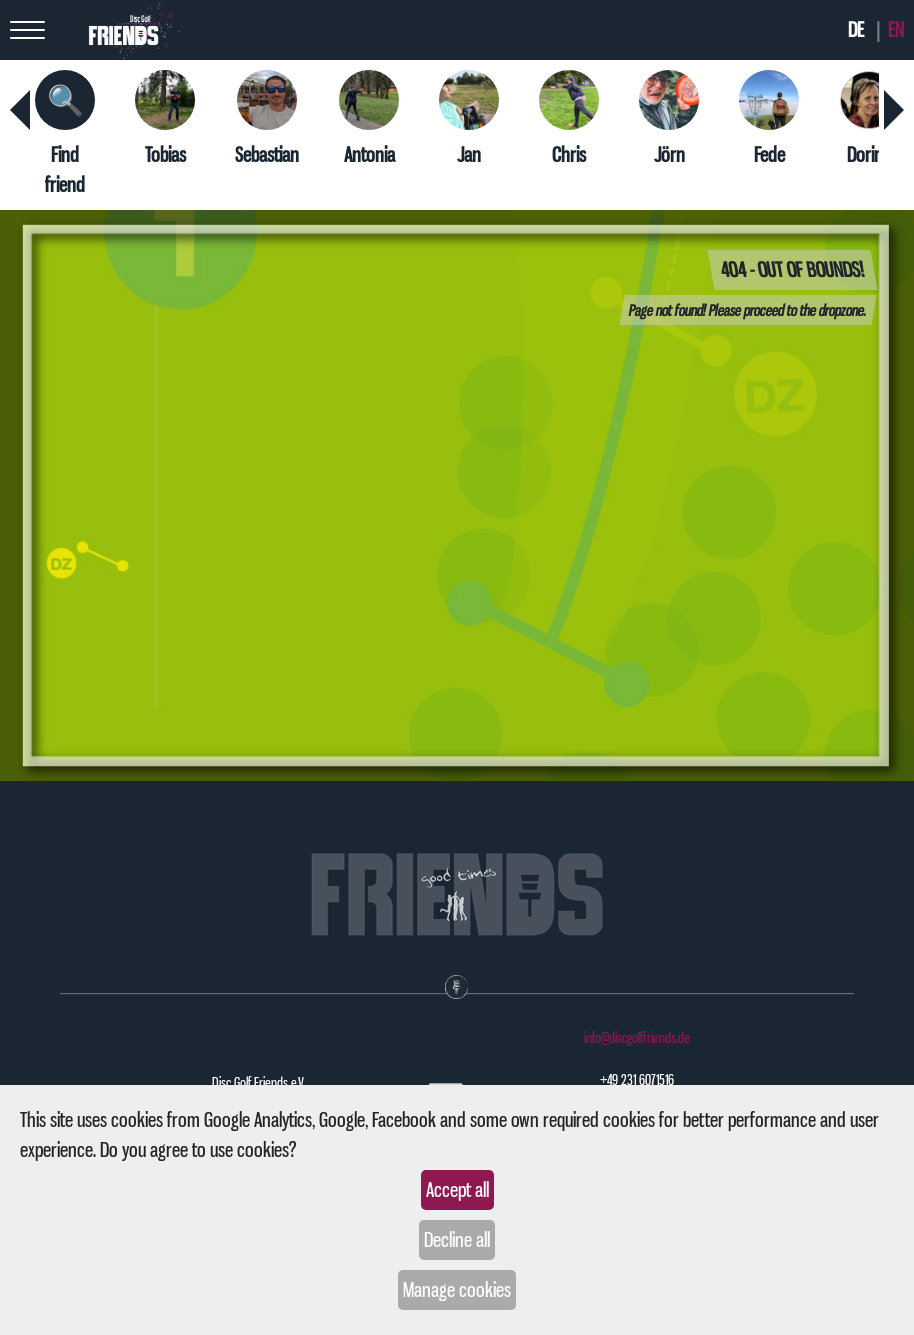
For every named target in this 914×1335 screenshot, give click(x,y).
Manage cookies (457, 1290)
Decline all (457, 1240)
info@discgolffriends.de (637, 1038)
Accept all (457, 1190)
